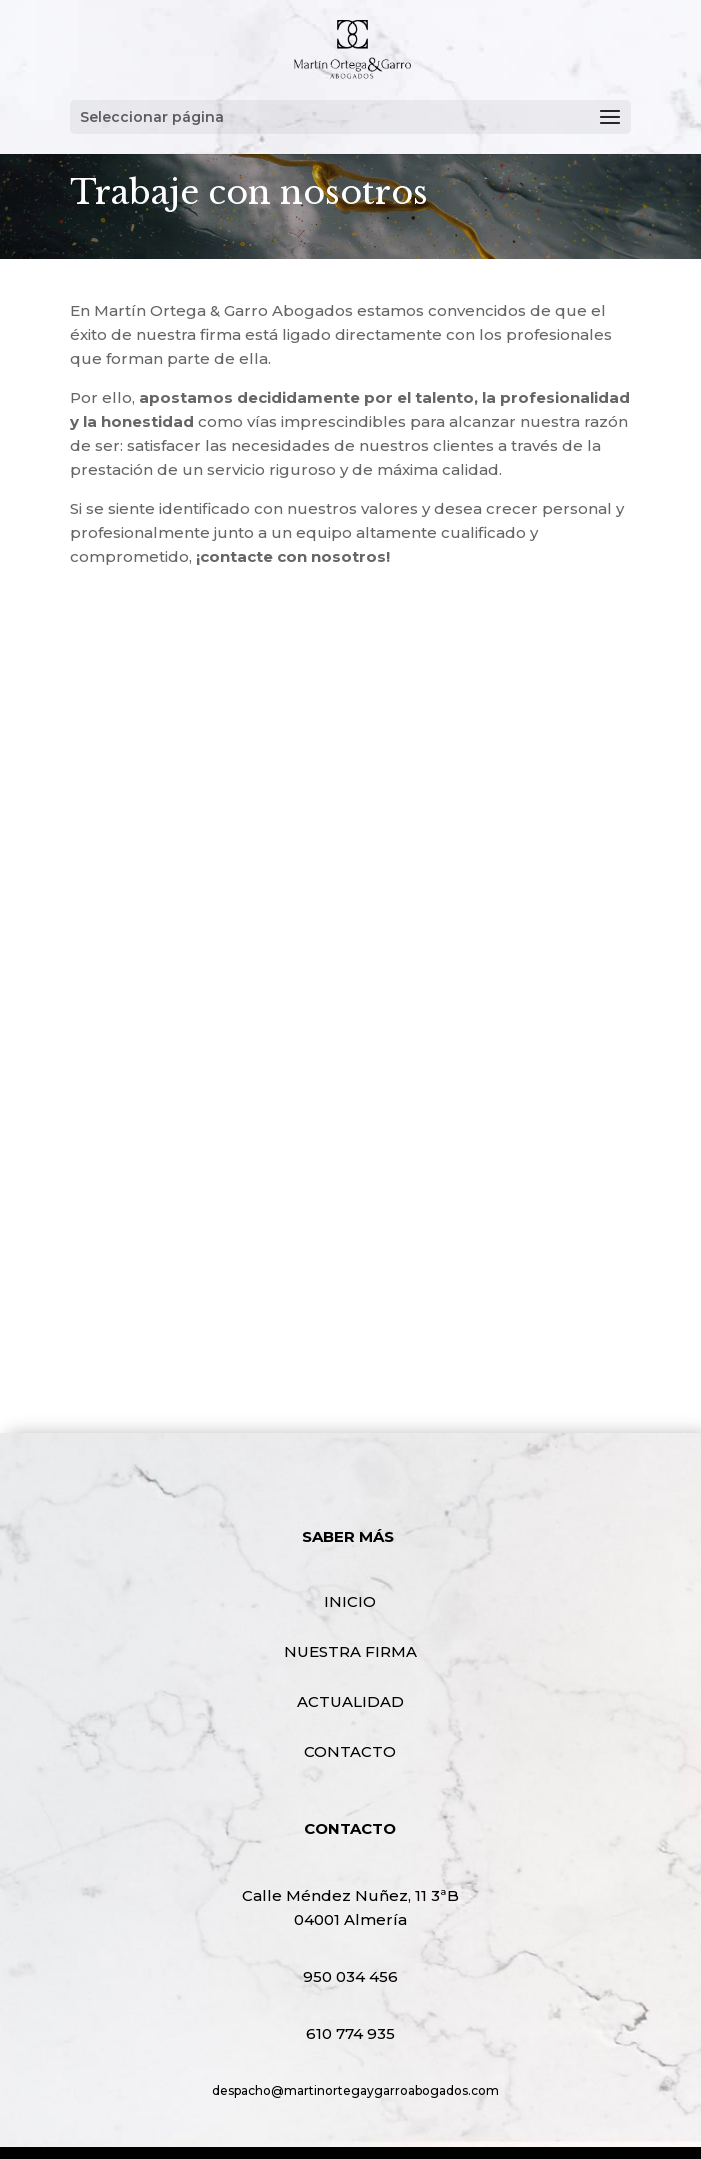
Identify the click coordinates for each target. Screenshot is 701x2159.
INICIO (350, 1601)
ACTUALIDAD (350, 1701)
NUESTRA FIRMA (350, 1651)
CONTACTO (350, 1751)
